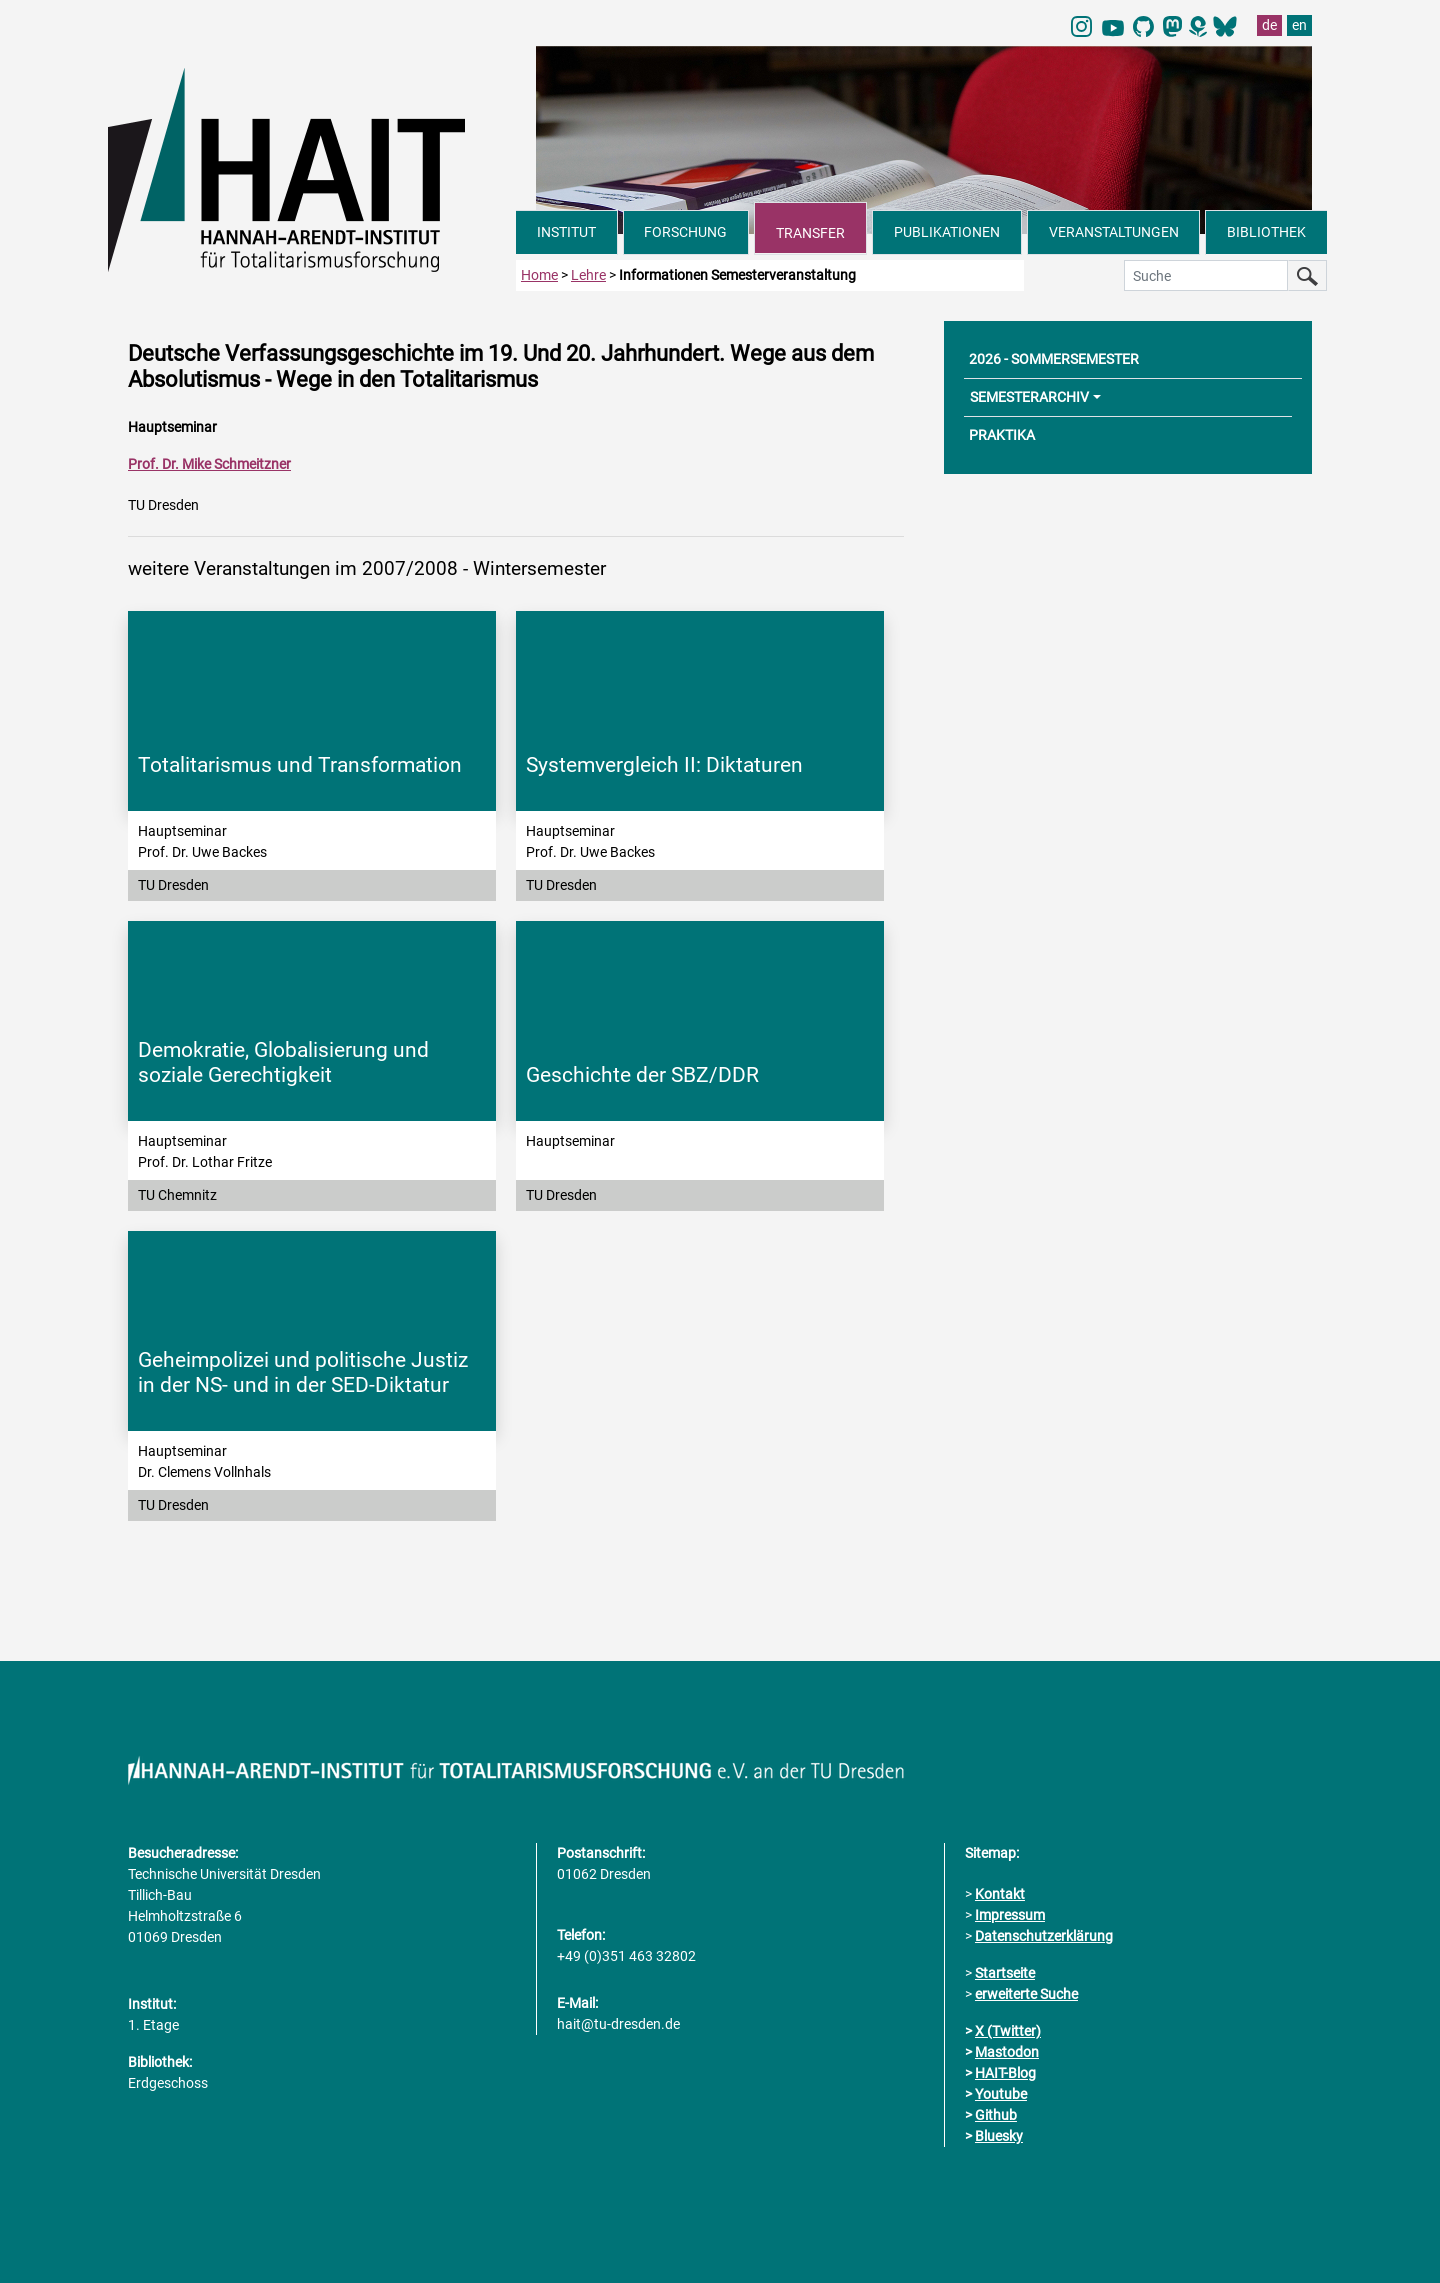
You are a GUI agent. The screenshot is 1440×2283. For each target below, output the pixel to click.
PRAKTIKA (1002, 435)
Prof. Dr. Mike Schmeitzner (209, 464)
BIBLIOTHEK (1266, 232)
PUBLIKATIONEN (947, 232)
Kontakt (1000, 1894)
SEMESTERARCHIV (1029, 397)
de (1269, 25)
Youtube (1001, 2094)
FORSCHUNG (685, 232)
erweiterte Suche (1026, 1994)
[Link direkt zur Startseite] (312, 168)
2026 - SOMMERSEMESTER (1054, 359)
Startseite (1005, 1973)
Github (996, 2115)
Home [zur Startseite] (539, 275)
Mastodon (1007, 2052)
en (1299, 25)
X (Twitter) (1008, 2031)
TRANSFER (810, 233)
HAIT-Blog (1005, 2073)
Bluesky (999, 2136)
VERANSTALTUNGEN (1114, 232)
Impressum (1010, 1915)
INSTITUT (566, 232)
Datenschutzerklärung (1044, 1936)
